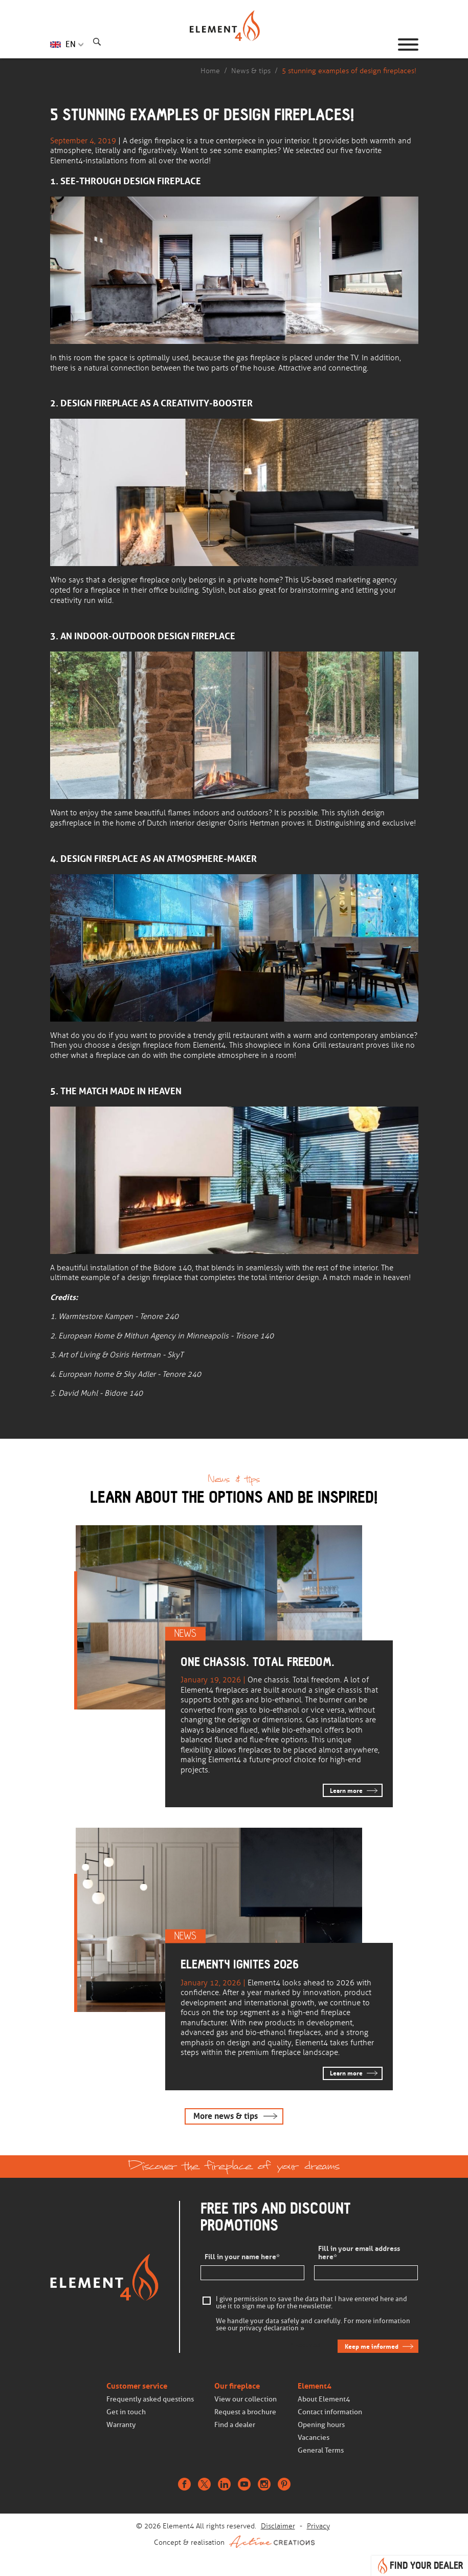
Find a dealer (234, 2424)
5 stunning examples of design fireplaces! (349, 71)
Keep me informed (371, 2346)
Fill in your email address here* (359, 2253)
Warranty (121, 2424)
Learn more (346, 1790)
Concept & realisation (234, 2542)
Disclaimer (278, 2526)
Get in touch (126, 2412)
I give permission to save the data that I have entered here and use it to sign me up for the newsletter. (311, 2303)
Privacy (318, 2526)
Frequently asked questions (150, 2399)
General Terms (321, 2450)
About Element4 (324, 2399)
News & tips (251, 71)
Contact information (330, 2412)
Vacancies (313, 2437)
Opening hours (321, 2424)
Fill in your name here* (242, 2257)
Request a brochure (245, 2412)
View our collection (245, 2399)
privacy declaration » (271, 2328)
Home (210, 71)
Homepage (234, 44)
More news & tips (225, 2116)
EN (70, 44)
